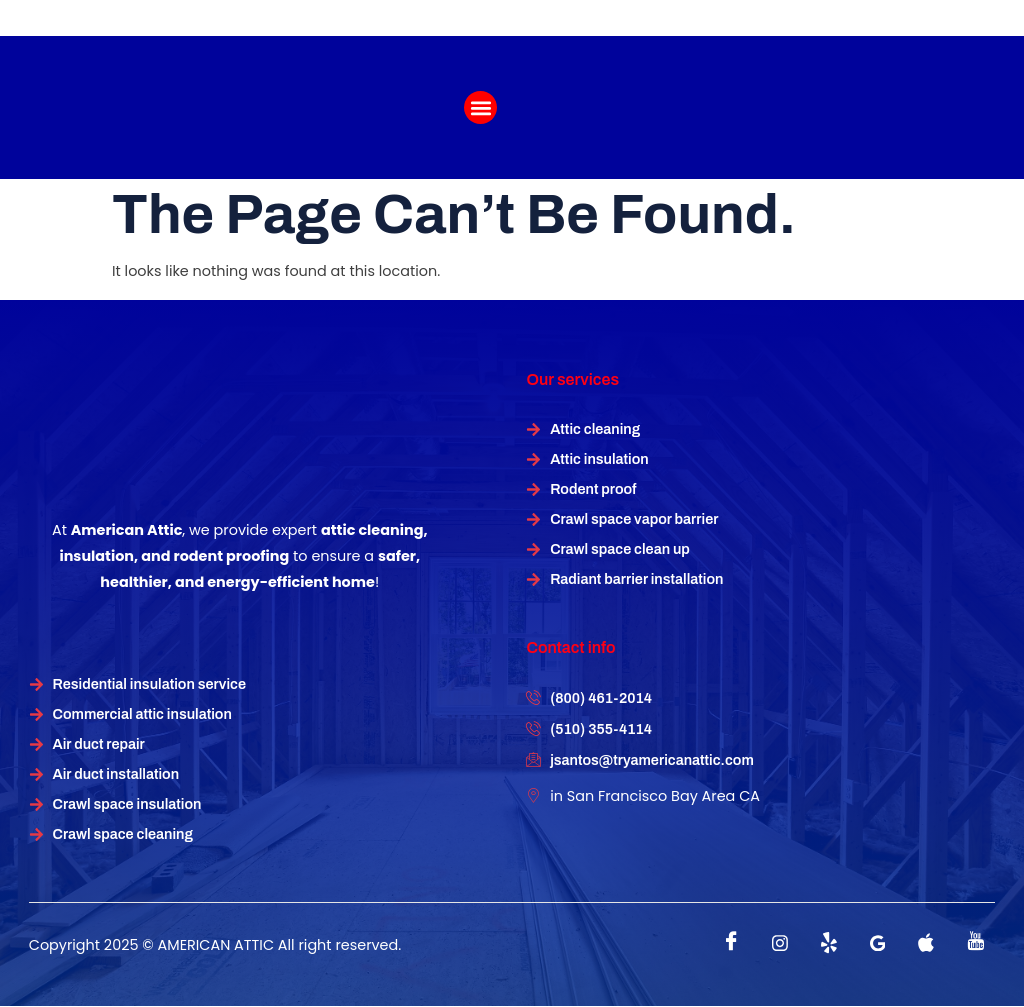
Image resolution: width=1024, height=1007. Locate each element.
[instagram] (780, 943)
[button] (480, 107)
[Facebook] (731, 943)
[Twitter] (829, 943)
